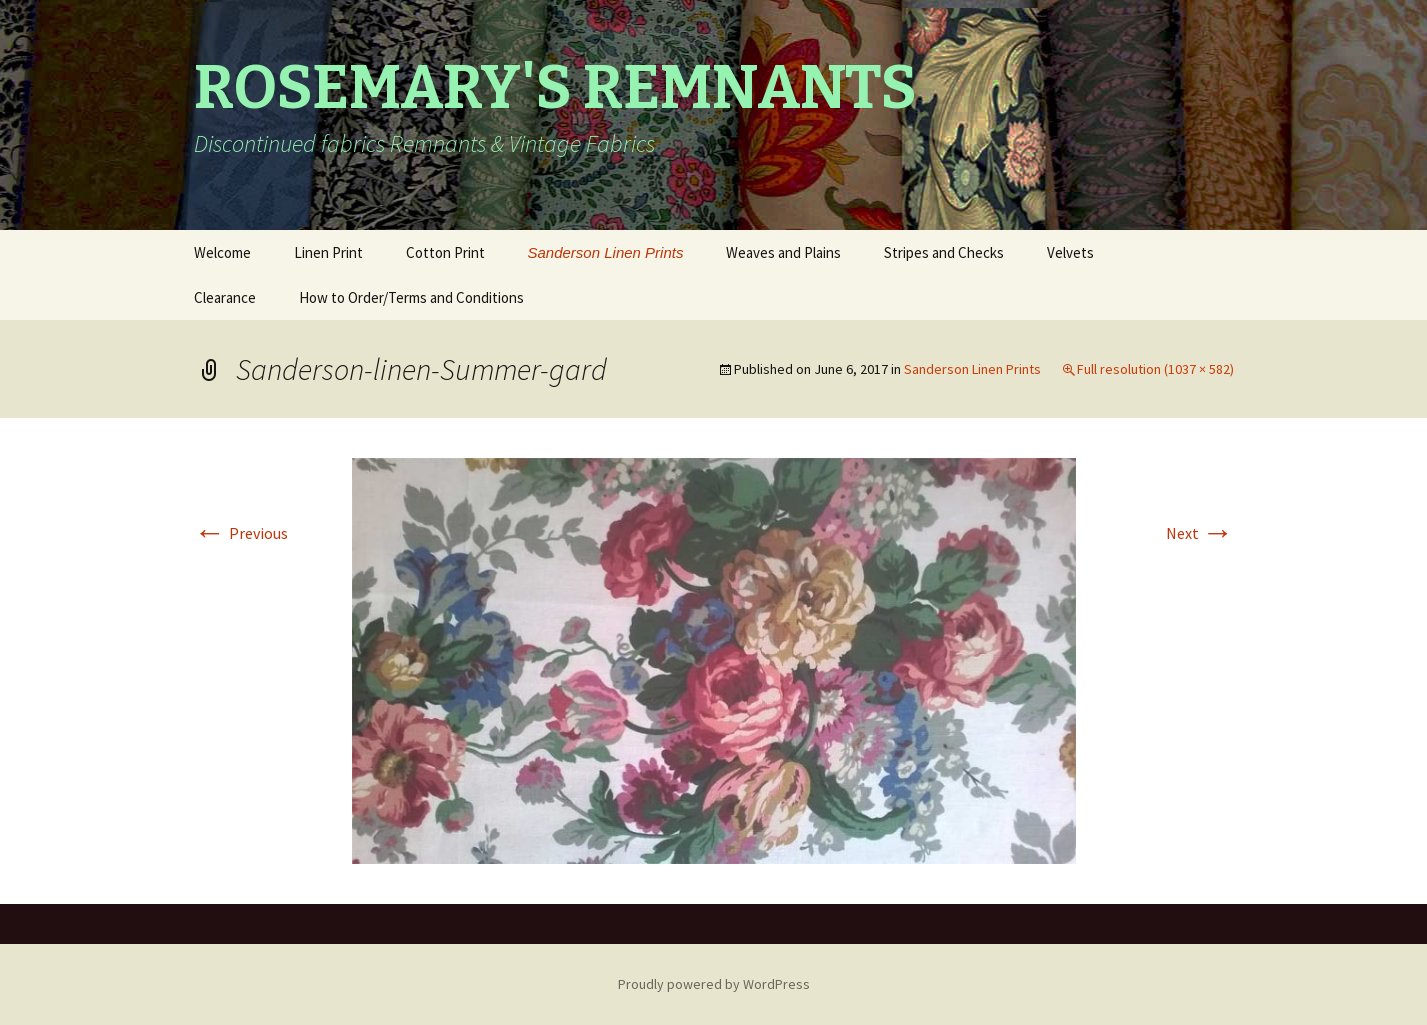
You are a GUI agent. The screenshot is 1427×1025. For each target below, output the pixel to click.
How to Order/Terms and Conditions (411, 297)
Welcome (222, 252)
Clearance (225, 297)
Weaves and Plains (783, 252)
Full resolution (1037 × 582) (1155, 369)
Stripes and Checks (944, 252)
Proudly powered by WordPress (714, 984)
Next (1200, 533)
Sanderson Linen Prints (606, 252)
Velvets (1070, 252)
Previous (241, 533)
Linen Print (328, 252)
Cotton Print (445, 252)
